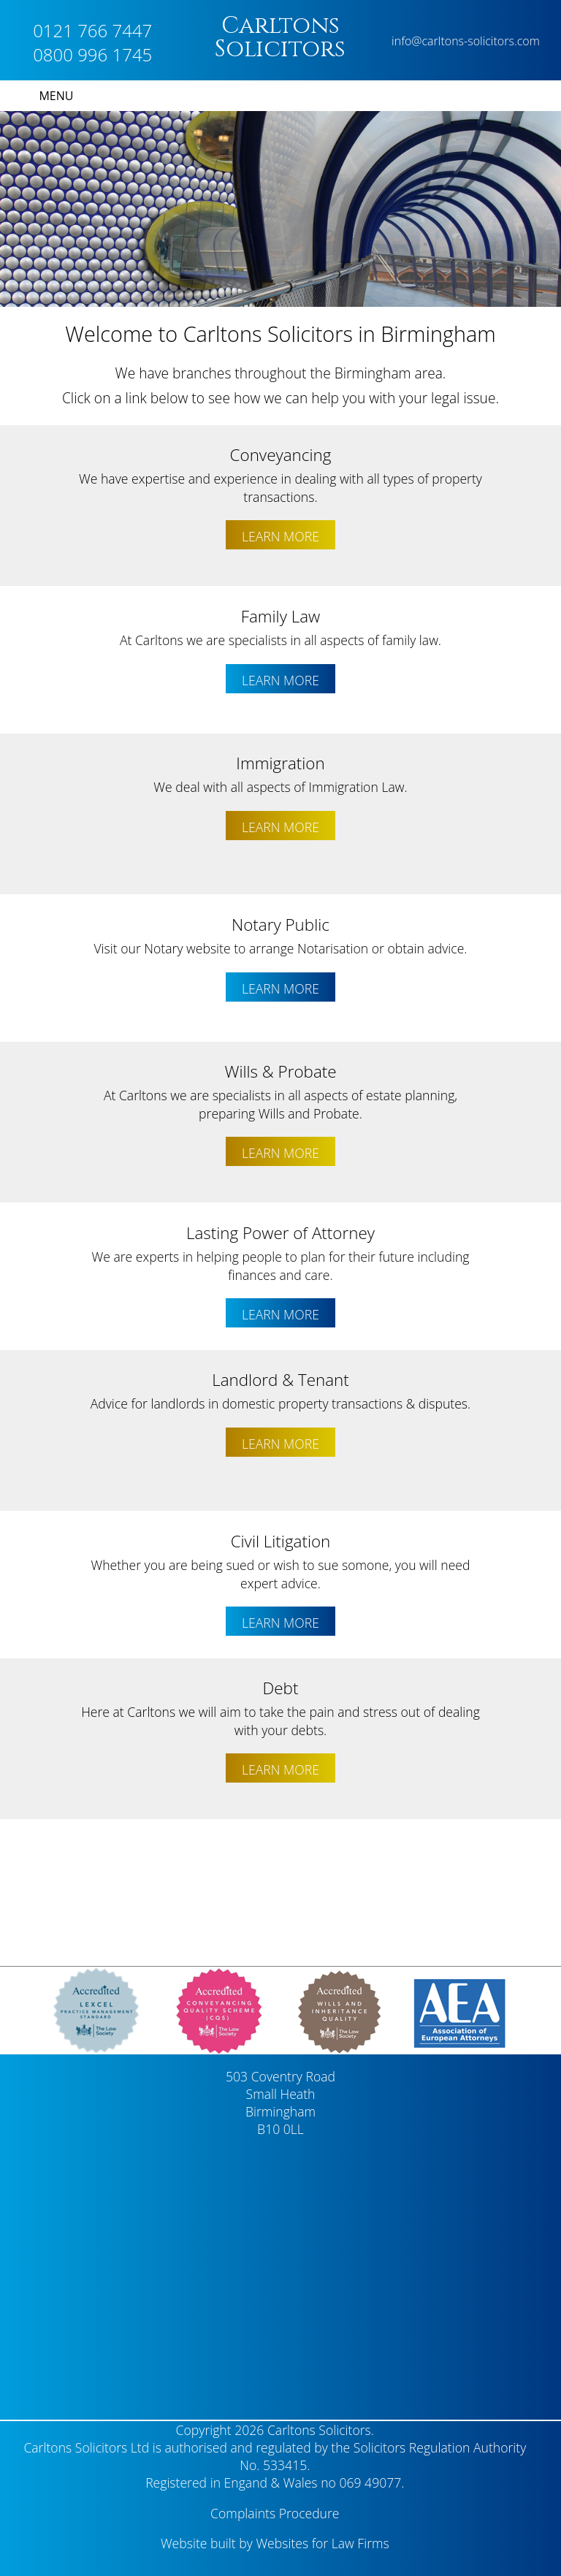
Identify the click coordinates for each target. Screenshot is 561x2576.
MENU (56, 96)
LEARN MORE (280, 536)
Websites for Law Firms (322, 2543)
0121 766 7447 (92, 30)
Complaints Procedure (274, 2513)
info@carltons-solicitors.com (466, 41)
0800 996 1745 (92, 54)
